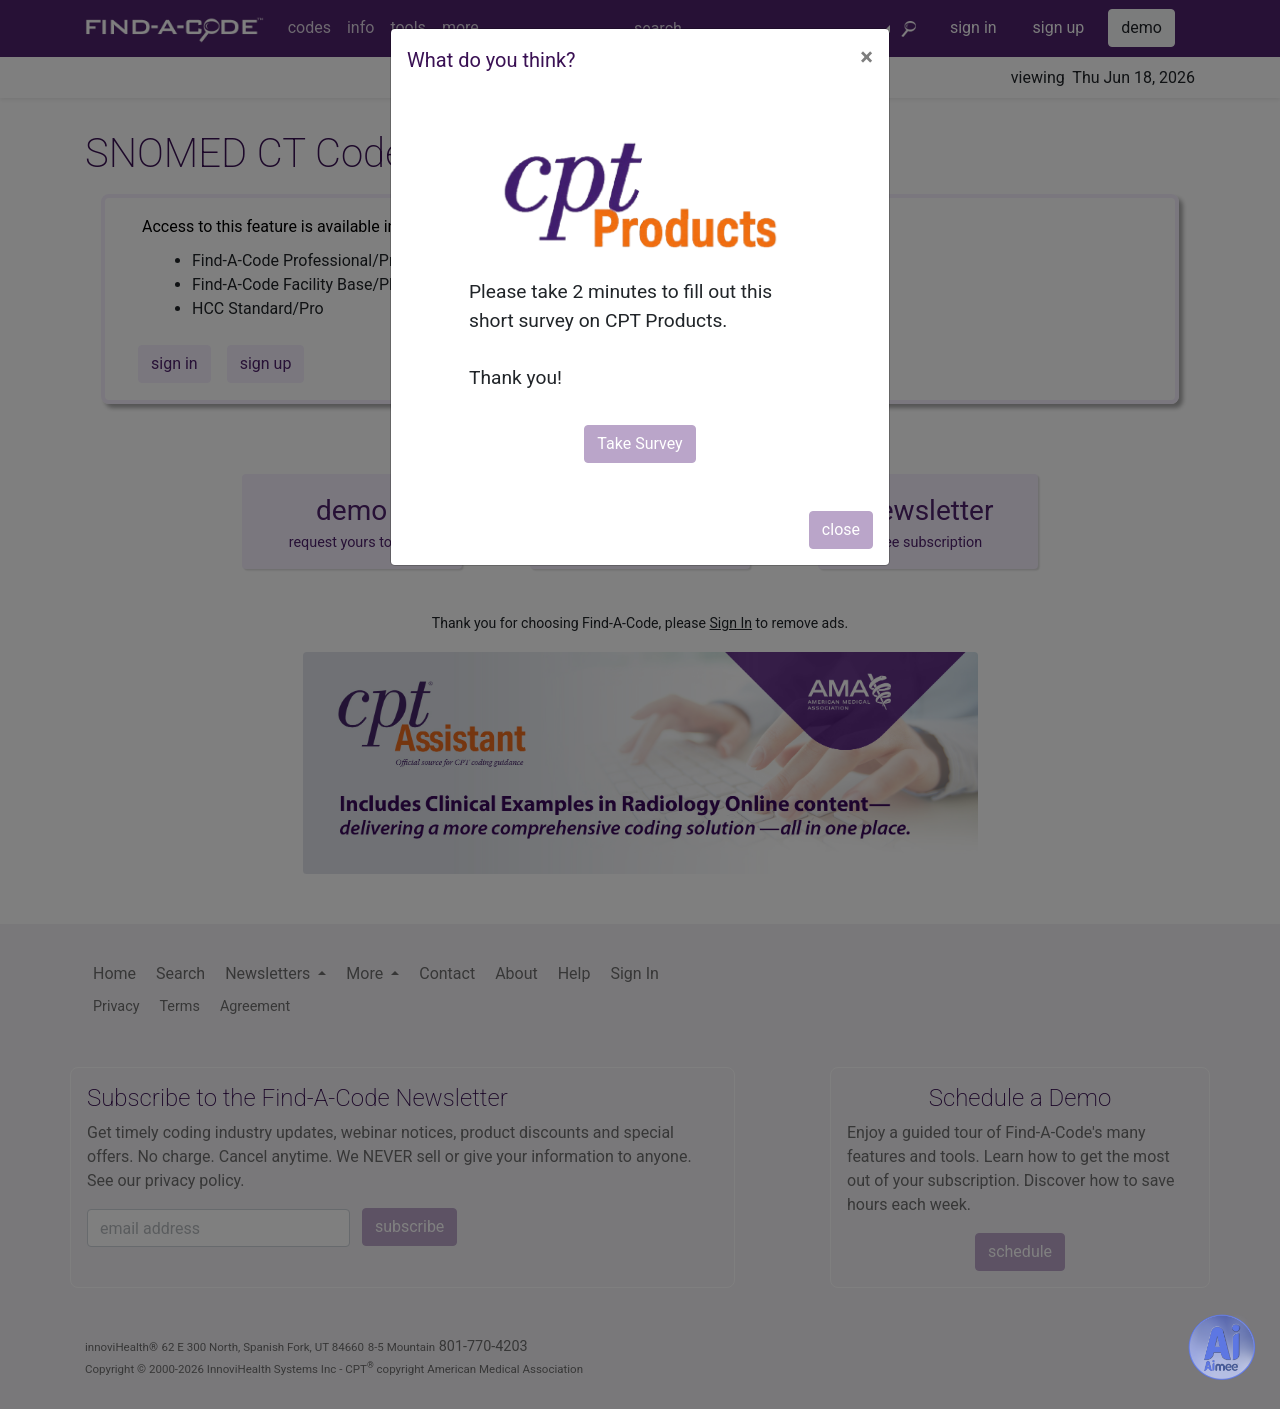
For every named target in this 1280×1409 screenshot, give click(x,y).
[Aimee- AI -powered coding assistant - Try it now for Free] (1222, 1347)
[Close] (866, 57)
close (841, 529)
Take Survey (639, 443)
